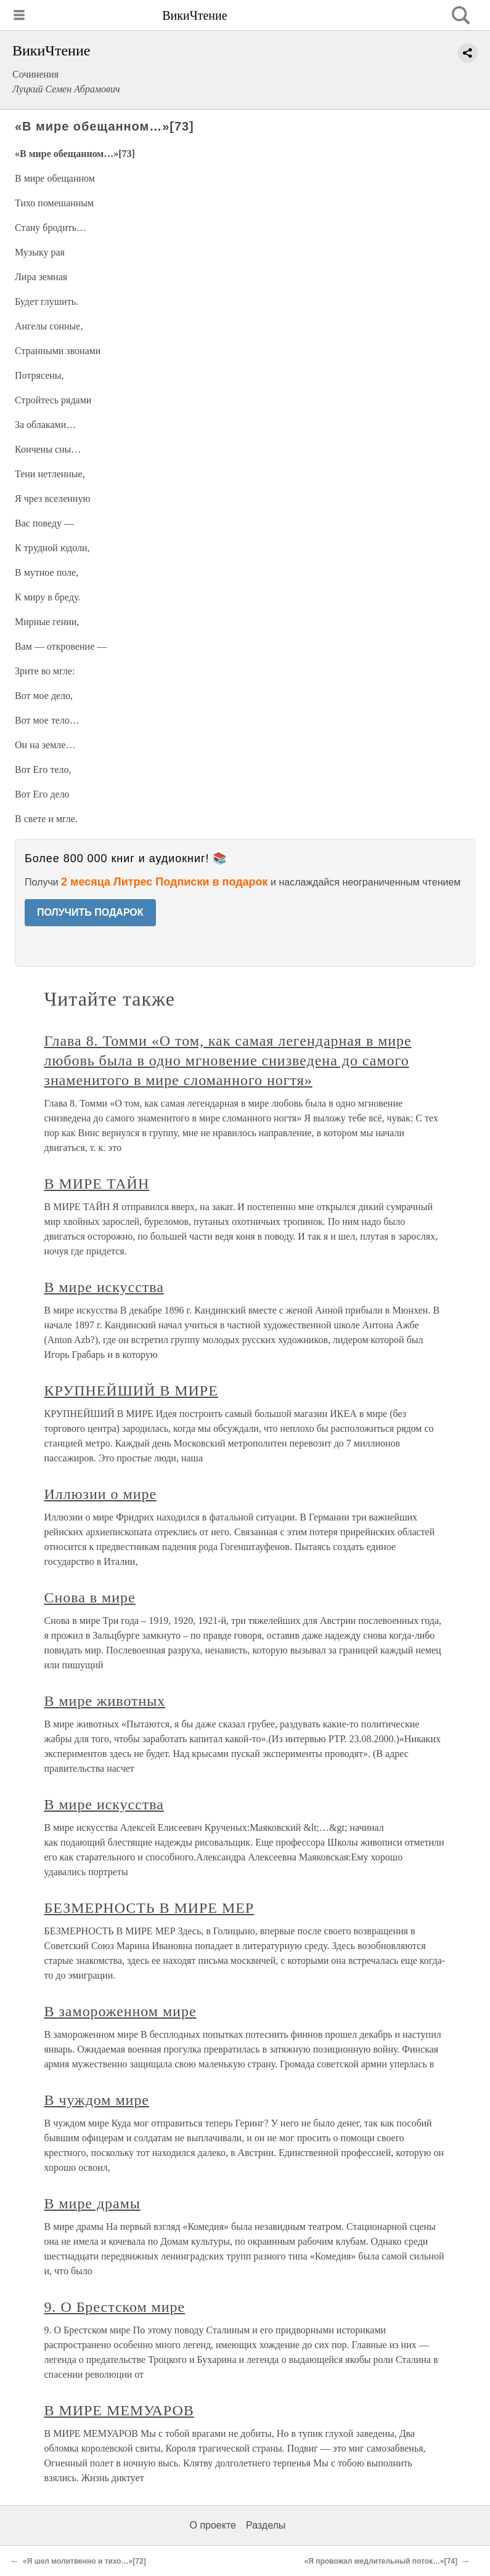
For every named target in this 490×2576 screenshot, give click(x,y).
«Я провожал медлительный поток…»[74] (381, 2561)
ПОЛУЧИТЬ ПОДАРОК (90, 912)
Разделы (265, 2525)
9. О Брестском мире (115, 2307)
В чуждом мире (96, 2100)
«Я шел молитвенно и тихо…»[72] (84, 2561)
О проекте (213, 2525)
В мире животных (105, 1701)
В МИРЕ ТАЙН (97, 1184)
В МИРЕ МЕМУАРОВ (119, 2410)
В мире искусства (104, 1287)
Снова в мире (90, 1597)
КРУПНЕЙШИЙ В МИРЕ (131, 1391)
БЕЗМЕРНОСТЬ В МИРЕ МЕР (149, 1908)
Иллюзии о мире (100, 1494)
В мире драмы (92, 2203)
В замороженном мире (120, 2011)
